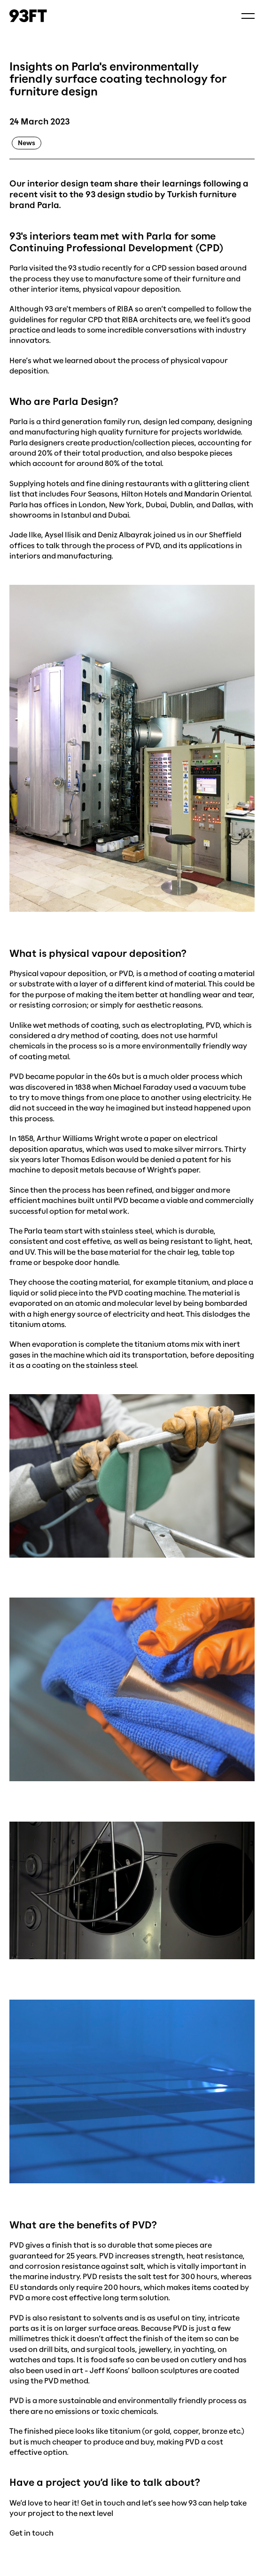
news (26, 143)
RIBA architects (149, 319)
